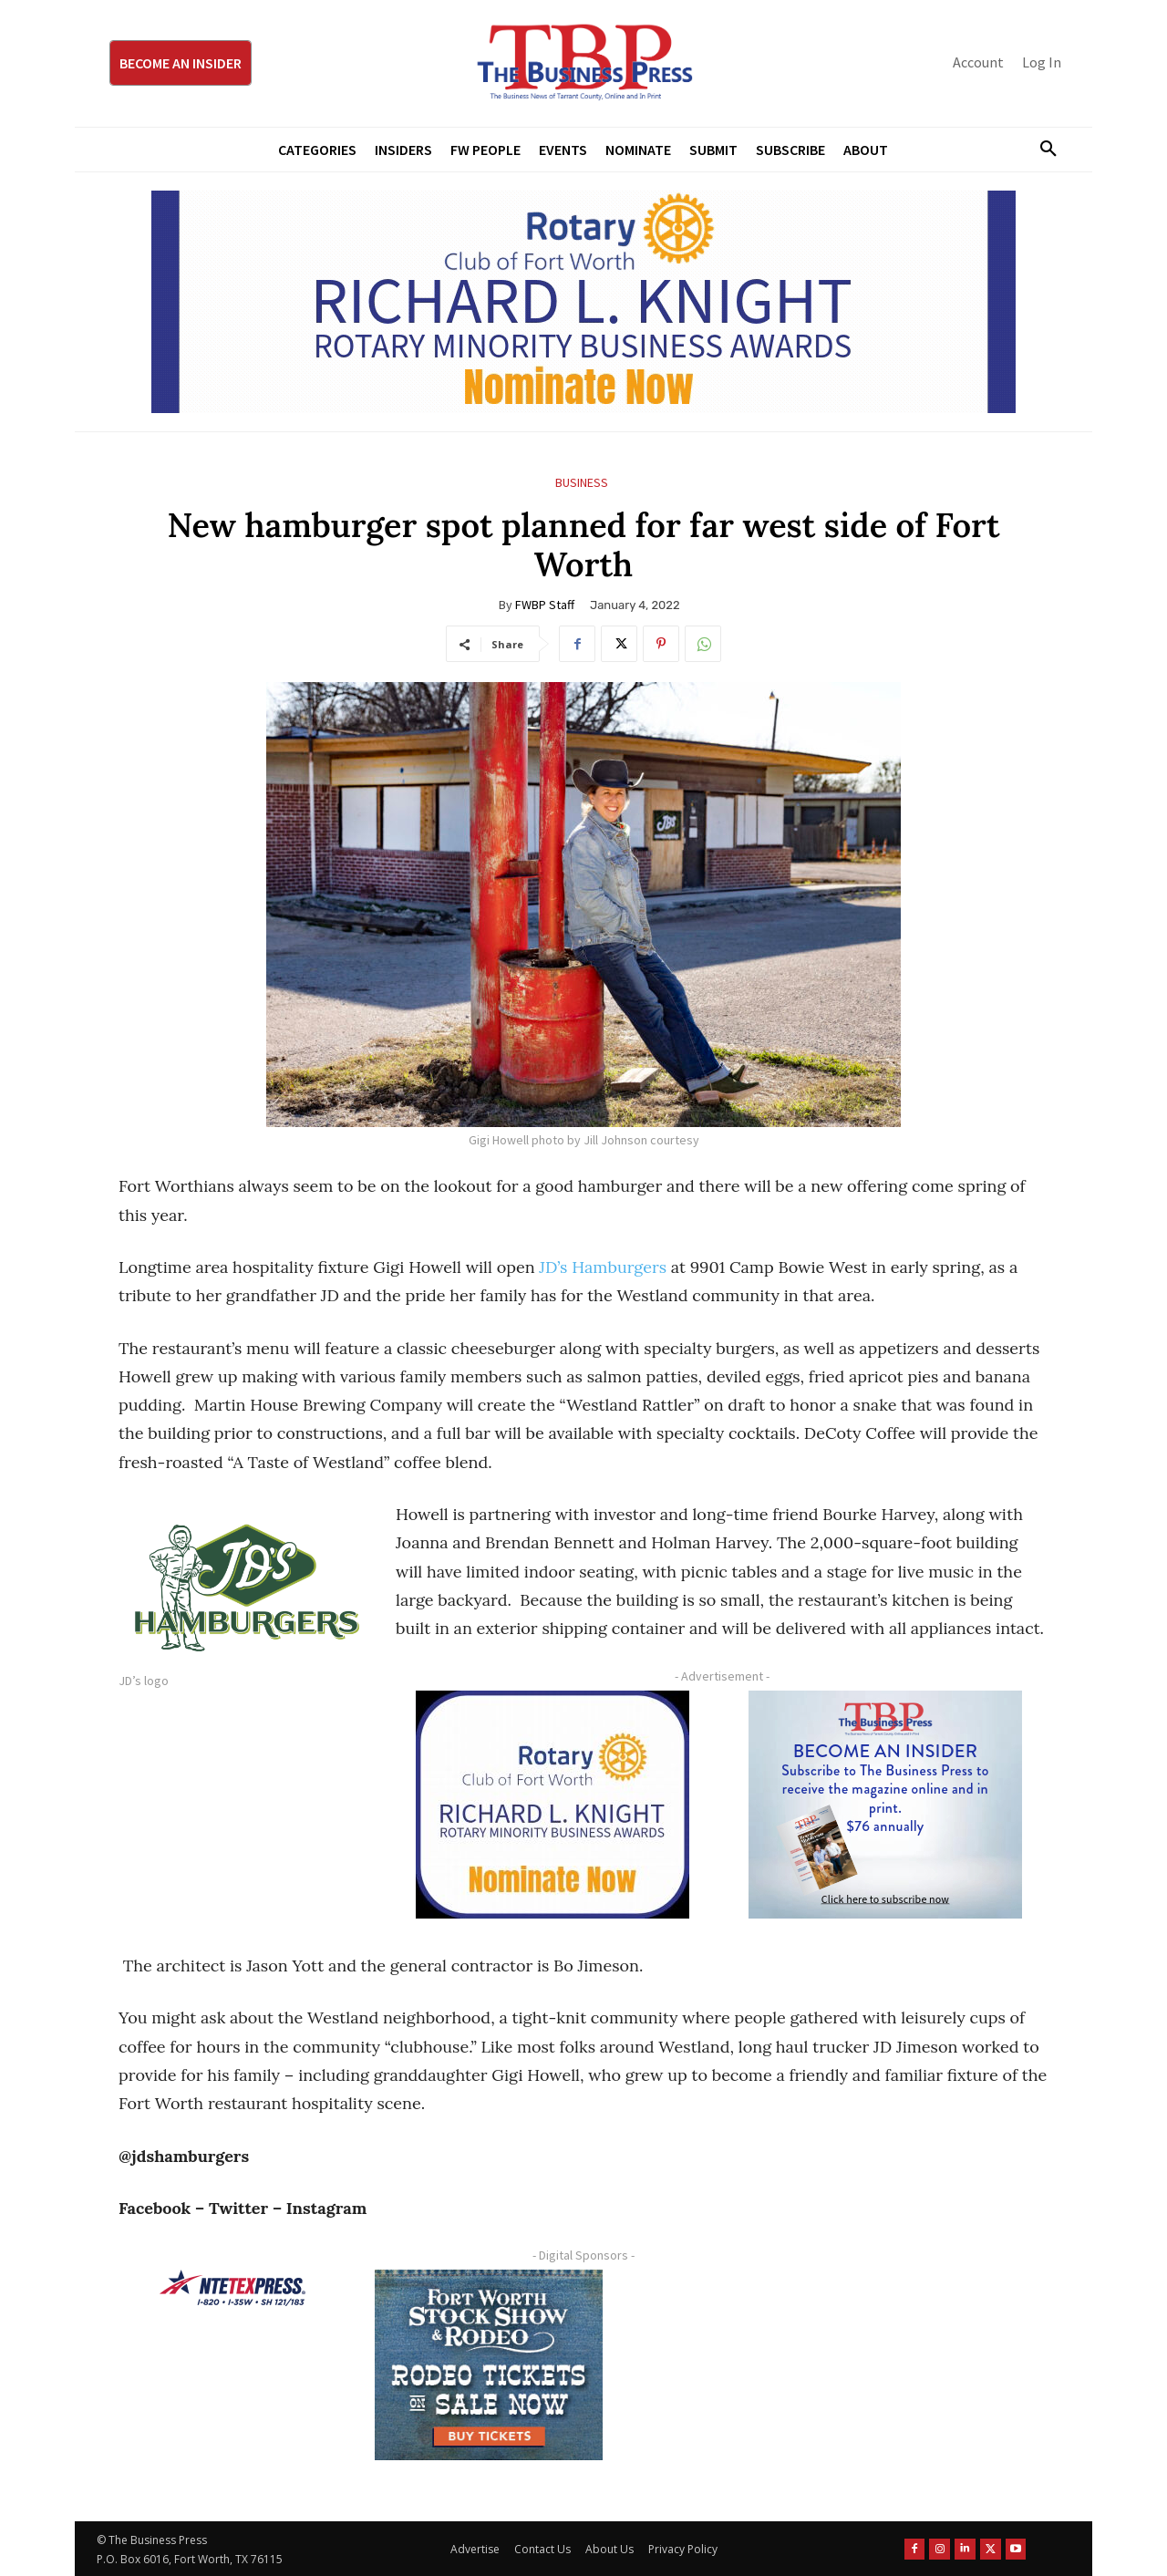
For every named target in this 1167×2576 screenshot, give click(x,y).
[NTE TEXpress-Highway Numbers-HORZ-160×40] (232, 2288)
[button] (1041, 149)
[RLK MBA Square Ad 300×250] (552, 1805)
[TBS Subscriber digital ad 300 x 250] (885, 1805)
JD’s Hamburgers (601, 1267)
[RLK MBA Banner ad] (583, 302)
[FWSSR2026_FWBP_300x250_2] (489, 2364)
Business (582, 482)
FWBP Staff (544, 604)
